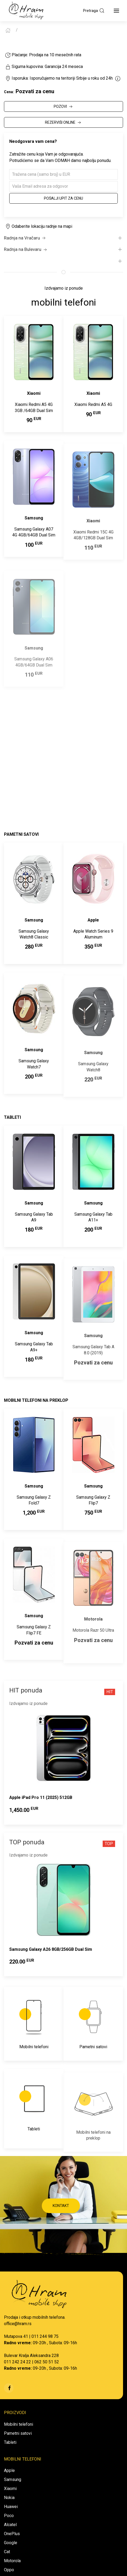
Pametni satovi (18, 2433)
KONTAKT (61, 2206)
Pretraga (94, 10)
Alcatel (10, 2524)
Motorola (12, 2560)
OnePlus (12, 2533)
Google (10, 2542)
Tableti (10, 2442)
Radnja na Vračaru (25, 238)
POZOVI (64, 106)
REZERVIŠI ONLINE (63, 122)
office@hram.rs (17, 2323)
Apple (9, 2470)
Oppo (9, 2569)
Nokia (9, 2497)
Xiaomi (10, 2488)
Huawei (11, 2506)
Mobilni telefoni (18, 2424)
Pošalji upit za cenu (63, 198)
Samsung (12, 2479)
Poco (9, 2515)
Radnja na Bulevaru (26, 249)
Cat (7, 2551)
